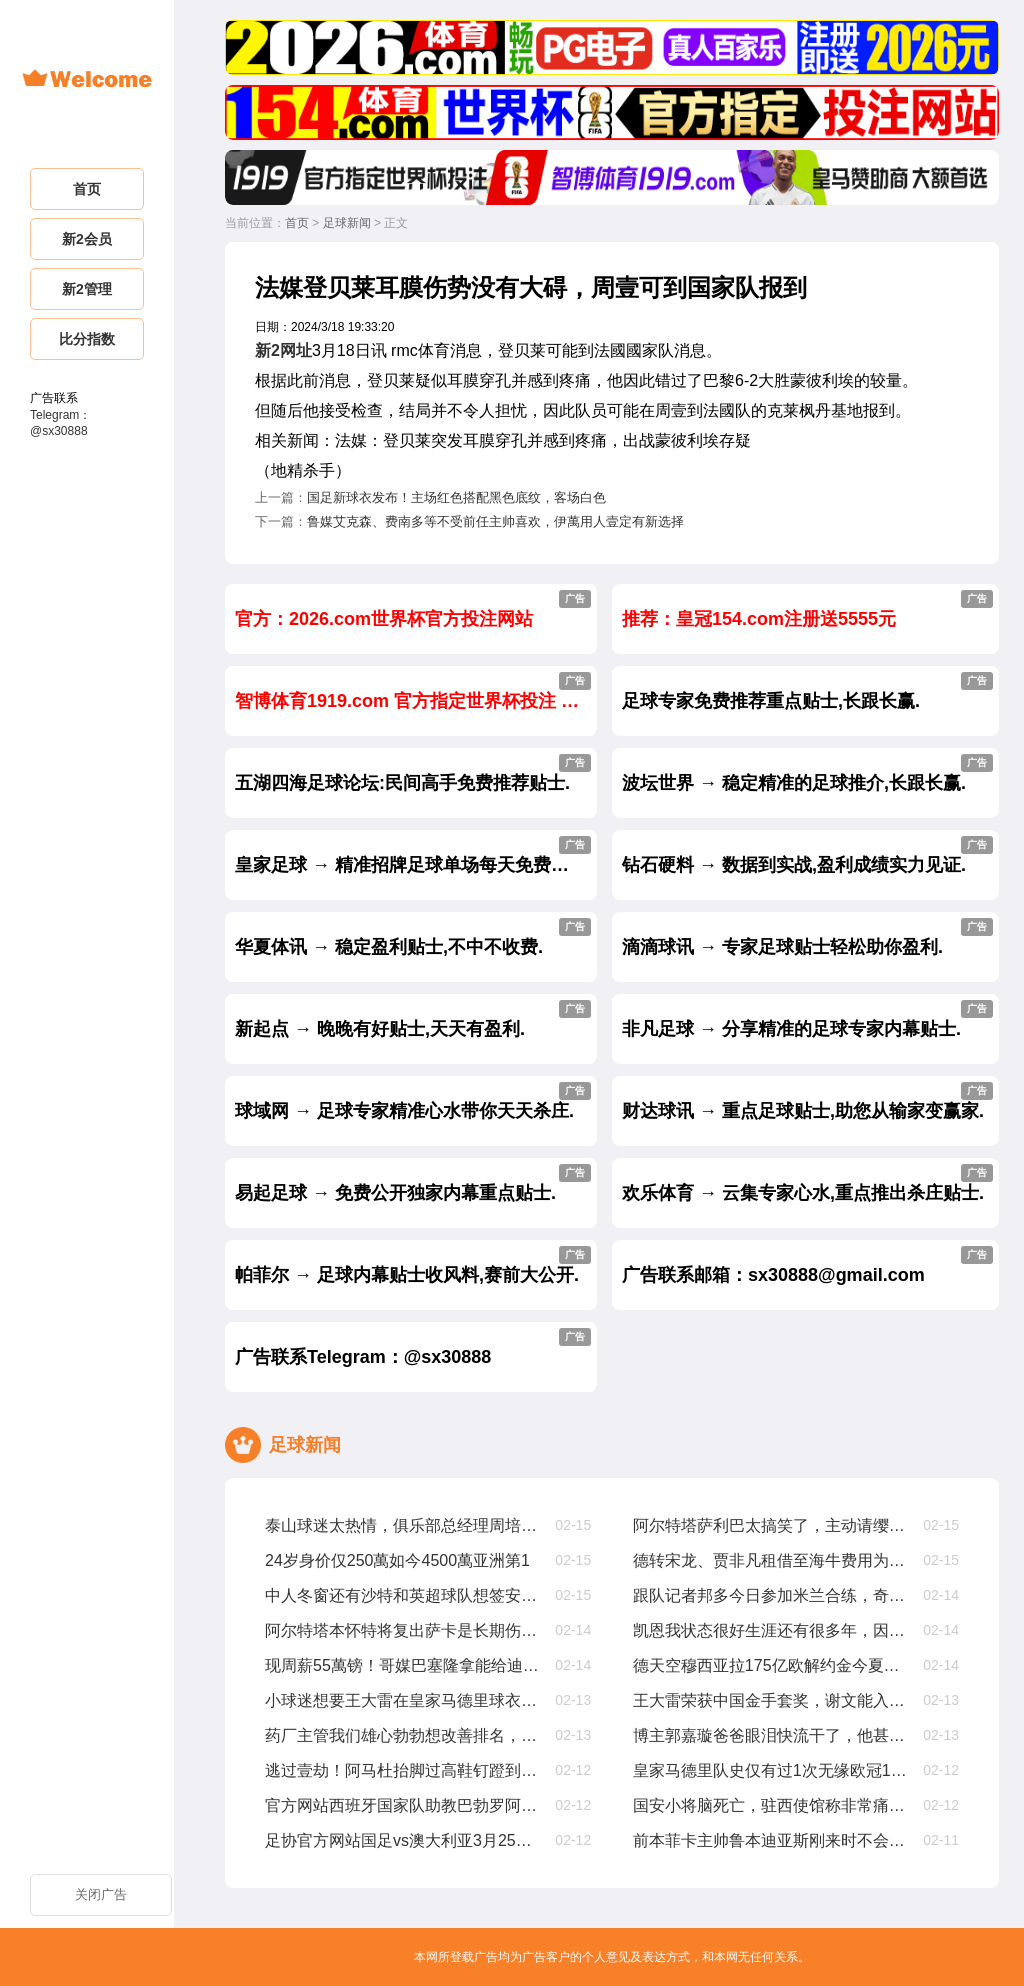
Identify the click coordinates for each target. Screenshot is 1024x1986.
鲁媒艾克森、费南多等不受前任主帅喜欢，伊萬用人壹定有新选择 (495, 521)
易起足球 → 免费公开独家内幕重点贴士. (413, 1183)
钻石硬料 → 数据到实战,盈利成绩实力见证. (807, 855)
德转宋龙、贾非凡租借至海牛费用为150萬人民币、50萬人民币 (771, 1560)
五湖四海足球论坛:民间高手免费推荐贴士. (413, 773)
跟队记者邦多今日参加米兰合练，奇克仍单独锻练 (771, 1595)
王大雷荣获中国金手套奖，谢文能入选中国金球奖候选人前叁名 (771, 1700)
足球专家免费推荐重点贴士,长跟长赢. (807, 691)
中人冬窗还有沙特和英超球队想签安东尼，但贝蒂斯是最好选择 (403, 1595)
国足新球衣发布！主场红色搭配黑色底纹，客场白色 (456, 497)
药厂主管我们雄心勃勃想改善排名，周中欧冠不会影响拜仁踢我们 (403, 1735)
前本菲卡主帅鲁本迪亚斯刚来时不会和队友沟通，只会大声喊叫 (771, 1840)
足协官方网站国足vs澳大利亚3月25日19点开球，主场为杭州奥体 (403, 1840)
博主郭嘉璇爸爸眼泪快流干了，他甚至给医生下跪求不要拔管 (771, 1735)
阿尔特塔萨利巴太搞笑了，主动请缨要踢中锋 (771, 1525)
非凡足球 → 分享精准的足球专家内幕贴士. (807, 1019)
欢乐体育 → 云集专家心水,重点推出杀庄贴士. (807, 1183)
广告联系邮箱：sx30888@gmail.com (807, 1265)
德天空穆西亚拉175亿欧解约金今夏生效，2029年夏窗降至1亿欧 (771, 1665)
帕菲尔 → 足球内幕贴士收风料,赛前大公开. (413, 1265)
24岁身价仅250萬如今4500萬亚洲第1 (397, 1560)
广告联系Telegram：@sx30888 (413, 1347)
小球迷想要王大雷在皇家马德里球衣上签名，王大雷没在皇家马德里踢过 (403, 1700)
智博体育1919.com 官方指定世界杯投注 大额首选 (416, 691)
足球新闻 (347, 223)
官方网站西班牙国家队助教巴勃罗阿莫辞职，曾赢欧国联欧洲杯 (403, 1805)
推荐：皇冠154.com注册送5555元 (807, 609)
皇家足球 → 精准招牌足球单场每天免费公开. (413, 855)
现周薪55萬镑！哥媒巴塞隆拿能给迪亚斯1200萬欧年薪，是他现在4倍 (403, 1665)
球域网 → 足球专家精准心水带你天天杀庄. (413, 1101)
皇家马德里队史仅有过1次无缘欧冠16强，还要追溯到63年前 (771, 1770)
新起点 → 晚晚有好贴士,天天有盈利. (413, 1019)
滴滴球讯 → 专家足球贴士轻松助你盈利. (807, 937)
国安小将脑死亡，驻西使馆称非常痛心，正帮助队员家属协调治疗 (771, 1805)
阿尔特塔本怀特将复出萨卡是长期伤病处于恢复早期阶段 (403, 1630)
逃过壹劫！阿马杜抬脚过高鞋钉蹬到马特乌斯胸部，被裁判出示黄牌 (403, 1770)
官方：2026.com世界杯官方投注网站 (413, 609)
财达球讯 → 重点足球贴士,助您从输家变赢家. (807, 1101)
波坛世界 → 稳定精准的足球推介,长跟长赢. (807, 773)
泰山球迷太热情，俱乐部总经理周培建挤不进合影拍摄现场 (403, 1525)
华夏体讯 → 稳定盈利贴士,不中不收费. (413, 937)
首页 (297, 223)
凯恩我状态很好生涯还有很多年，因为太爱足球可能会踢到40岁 (771, 1630)
